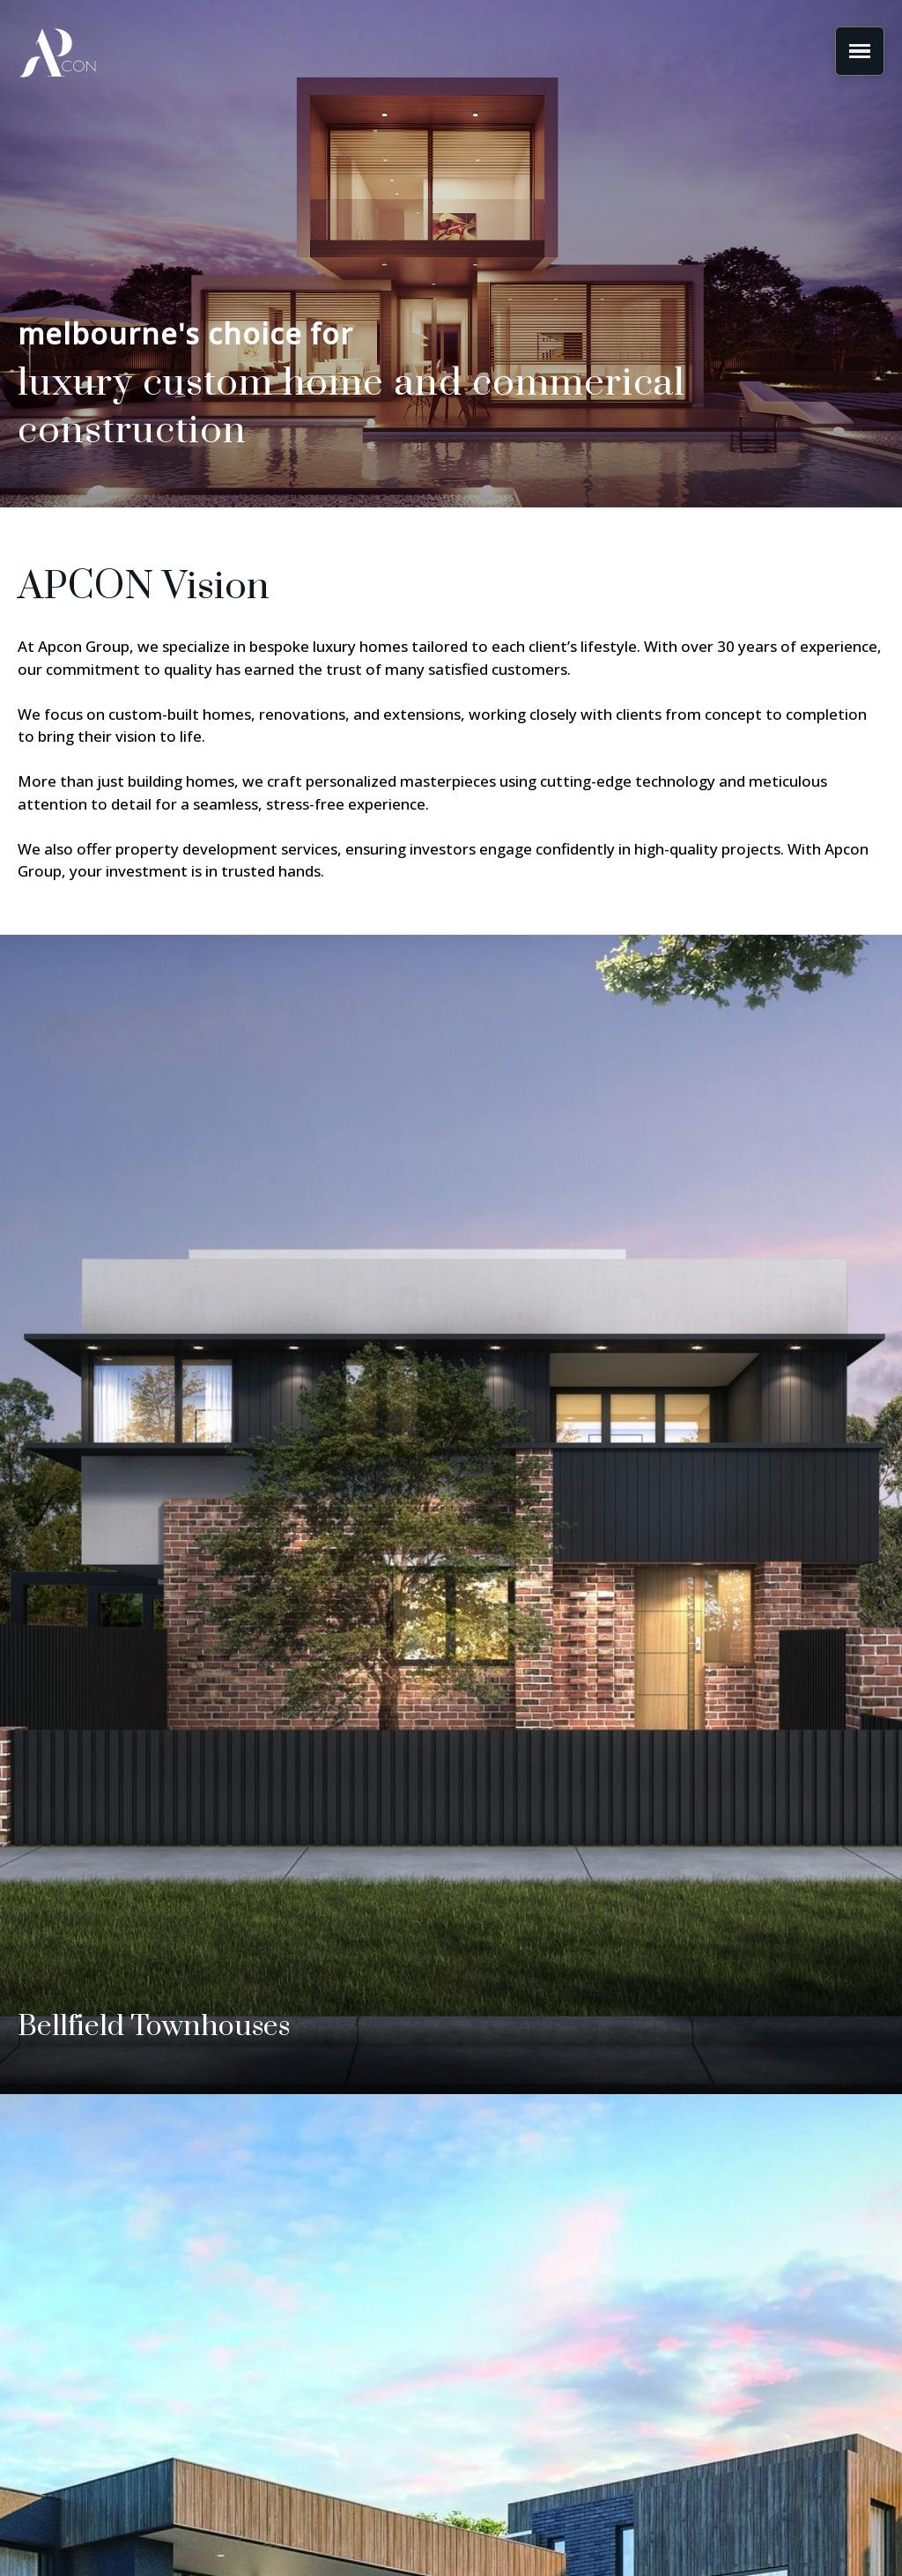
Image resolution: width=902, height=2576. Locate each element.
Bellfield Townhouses (154, 2027)
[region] (451, 253)
